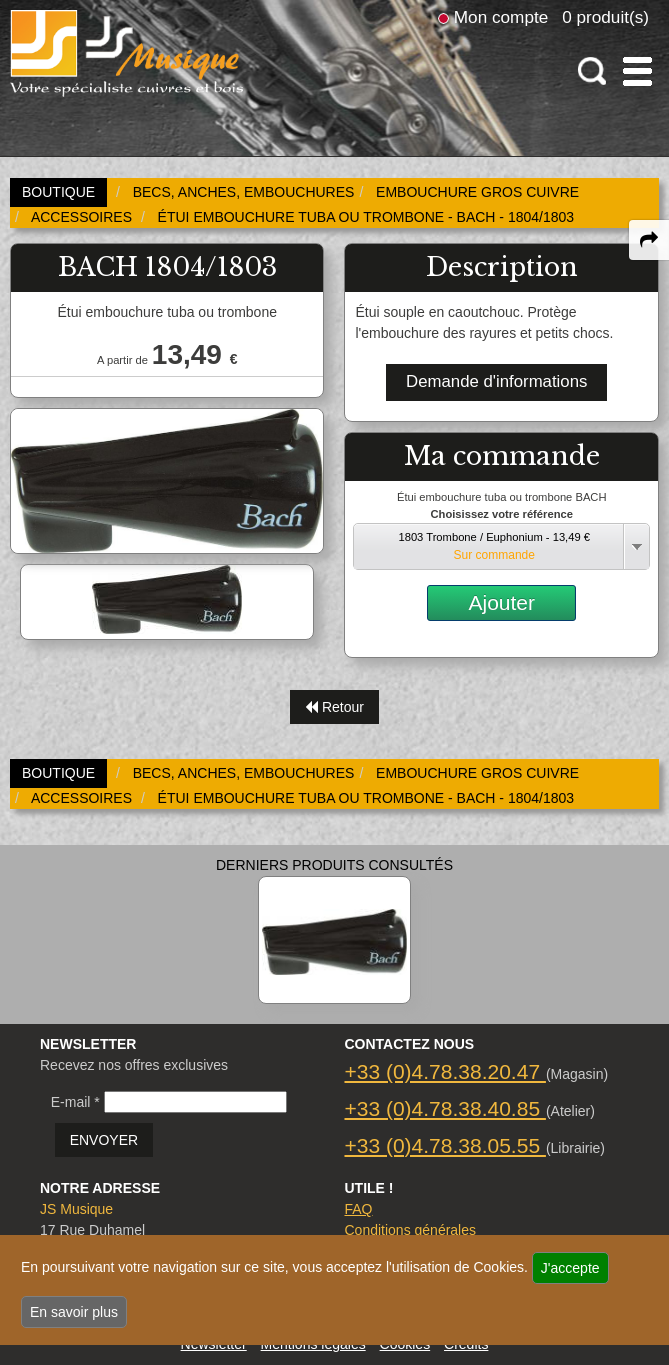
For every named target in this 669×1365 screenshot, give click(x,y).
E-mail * (75, 1102)
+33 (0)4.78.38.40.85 (444, 1108)
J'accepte (570, 1268)
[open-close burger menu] (637, 71)
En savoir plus (74, 1312)
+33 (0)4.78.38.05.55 (444, 1145)
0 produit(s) (605, 17)
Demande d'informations (496, 381)
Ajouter (501, 602)
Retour (334, 707)
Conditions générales (410, 1230)
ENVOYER (104, 1140)
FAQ (358, 1209)
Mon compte (501, 17)
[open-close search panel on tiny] (592, 71)
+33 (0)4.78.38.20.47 (444, 1071)
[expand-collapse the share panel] (649, 240)
